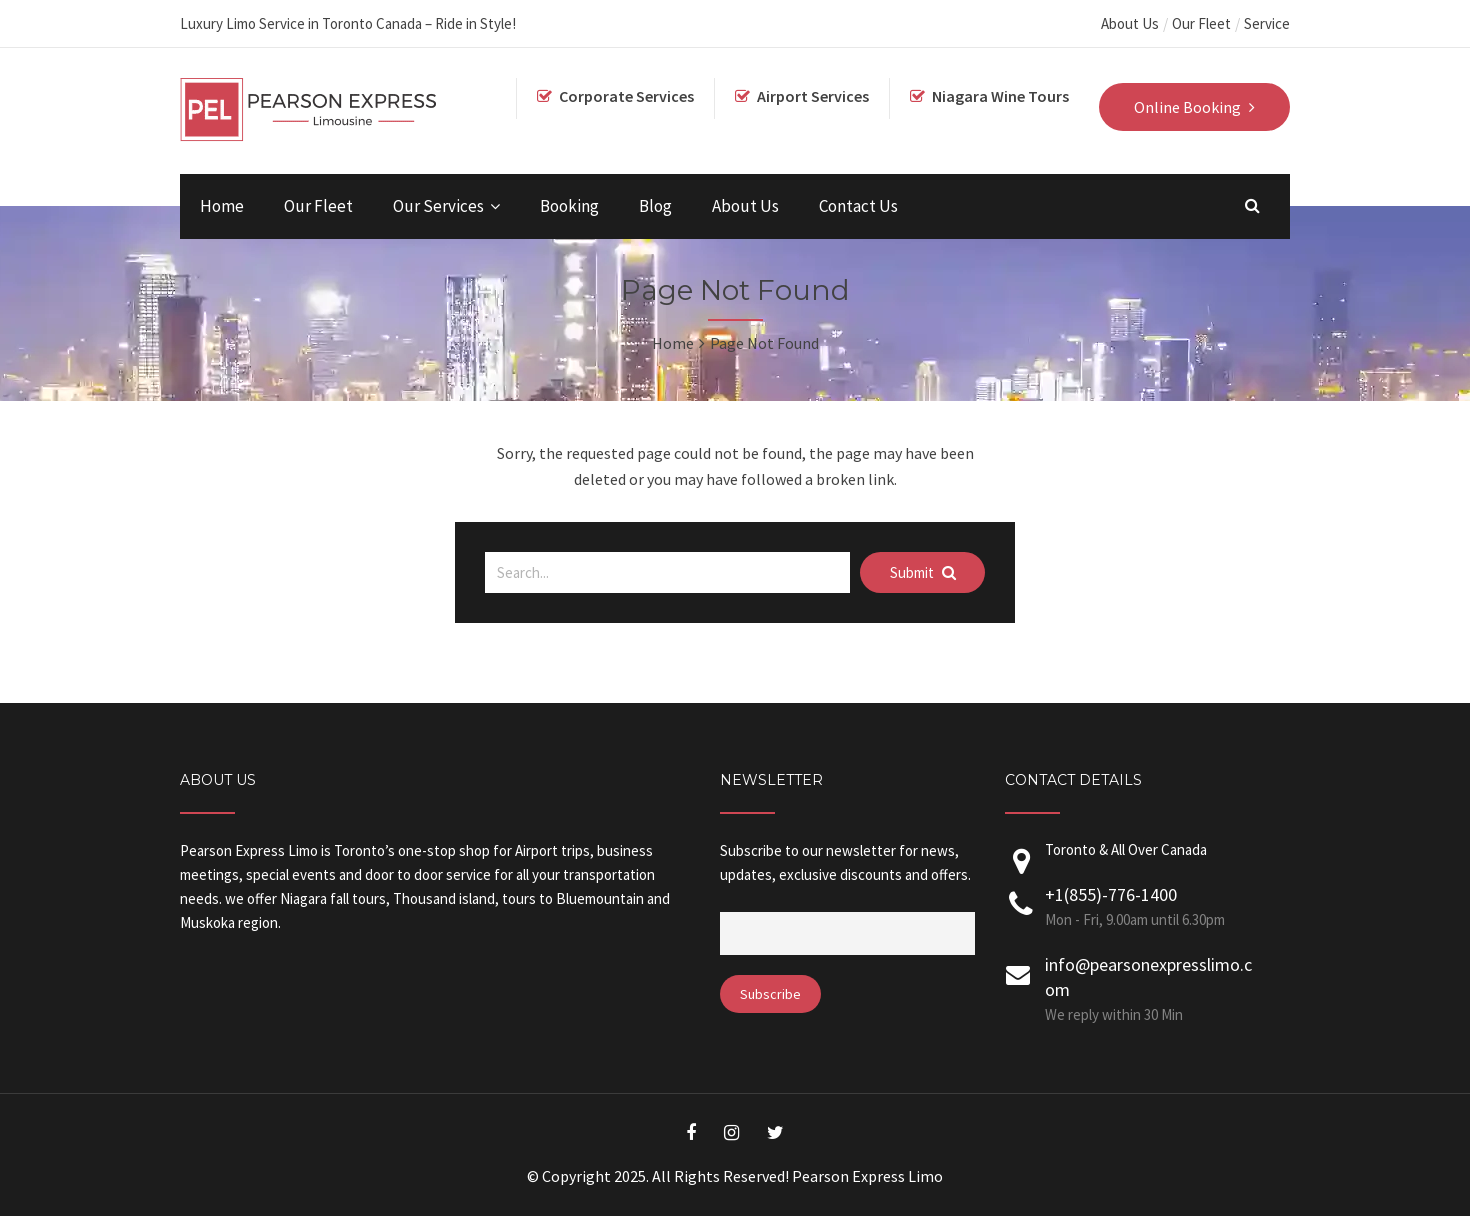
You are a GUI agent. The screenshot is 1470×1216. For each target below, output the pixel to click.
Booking (569, 206)
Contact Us (858, 206)
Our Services (438, 206)
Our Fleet (1201, 23)
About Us (1130, 23)
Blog (655, 206)
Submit (923, 572)
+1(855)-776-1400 (1111, 894)
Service (1267, 23)
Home (222, 206)
